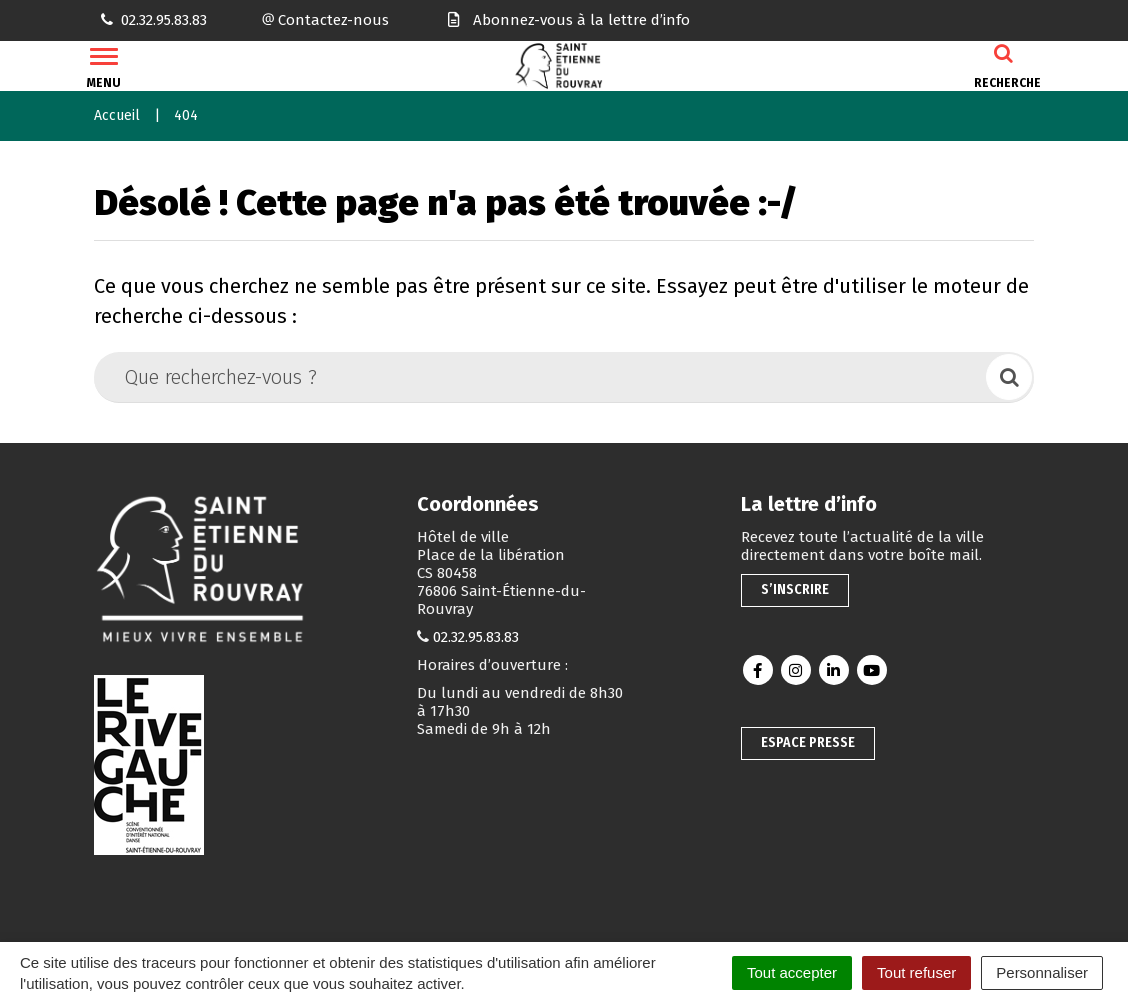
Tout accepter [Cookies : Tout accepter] (792, 972)
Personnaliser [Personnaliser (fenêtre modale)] (1042, 972)
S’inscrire (795, 589)
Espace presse (808, 742)
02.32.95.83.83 (476, 637)
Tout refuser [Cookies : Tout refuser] (916, 972)
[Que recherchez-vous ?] (541, 377)
